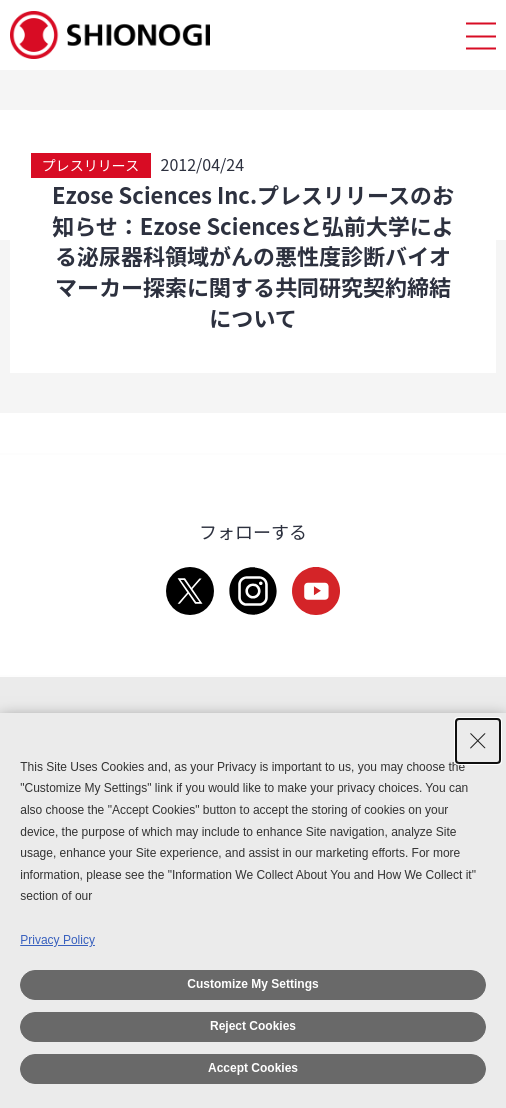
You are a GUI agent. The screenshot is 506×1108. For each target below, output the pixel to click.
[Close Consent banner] (478, 741)
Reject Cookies (253, 1026)
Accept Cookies (253, 1068)
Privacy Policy (57, 940)
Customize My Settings (252, 984)
